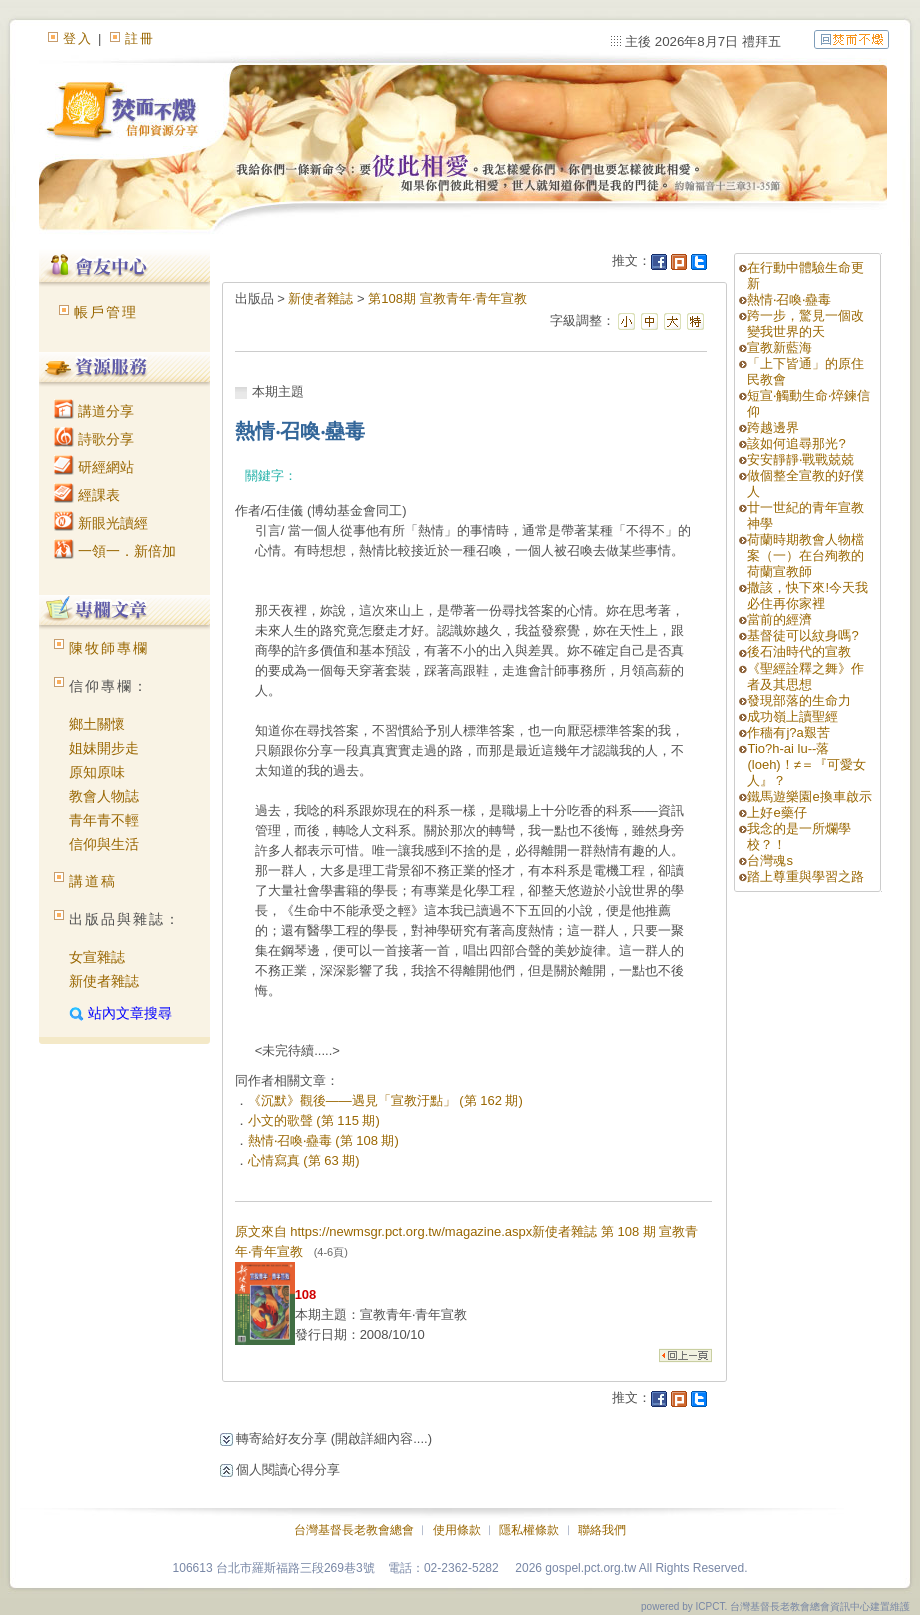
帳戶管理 (106, 312)
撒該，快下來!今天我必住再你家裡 (807, 595)
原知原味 (97, 772)
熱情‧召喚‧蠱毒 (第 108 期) (323, 1140)
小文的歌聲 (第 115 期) (314, 1120)
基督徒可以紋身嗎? (802, 635)
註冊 (140, 38)
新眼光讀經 (101, 523)
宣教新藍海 (779, 347)
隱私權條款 (529, 1530)
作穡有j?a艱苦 (788, 732)
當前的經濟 (779, 619)
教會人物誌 (104, 796)
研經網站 (94, 467)
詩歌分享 (94, 439)
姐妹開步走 (104, 748)
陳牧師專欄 (109, 648)
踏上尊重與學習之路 (805, 876)
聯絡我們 (602, 1530)
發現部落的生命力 (799, 700)
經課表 (87, 495)
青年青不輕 (104, 820)
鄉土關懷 (97, 724)
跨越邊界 (773, 427)
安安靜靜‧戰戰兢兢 (800, 459)
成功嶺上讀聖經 (792, 716)
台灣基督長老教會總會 (354, 1530)
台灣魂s (770, 860)
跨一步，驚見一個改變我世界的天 (805, 323)
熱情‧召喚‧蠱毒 (789, 299)
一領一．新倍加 (115, 551)
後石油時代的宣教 (799, 651)
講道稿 (93, 881)
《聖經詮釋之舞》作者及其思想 (805, 676)
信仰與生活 (104, 844)
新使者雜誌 (104, 981)
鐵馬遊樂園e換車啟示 (809, 796)
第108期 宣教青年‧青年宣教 (447, 298)
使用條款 (457, 1530)
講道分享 (94, 411)
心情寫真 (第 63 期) (304, 1160)
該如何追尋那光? (796, 443)
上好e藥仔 (776, 812)
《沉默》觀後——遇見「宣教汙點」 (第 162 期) (385, 1100)
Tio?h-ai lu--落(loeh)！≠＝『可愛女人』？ (806, 764)
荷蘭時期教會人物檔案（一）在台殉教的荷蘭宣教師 (805, 555)
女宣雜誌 (97, 957)
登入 (78, 38)
